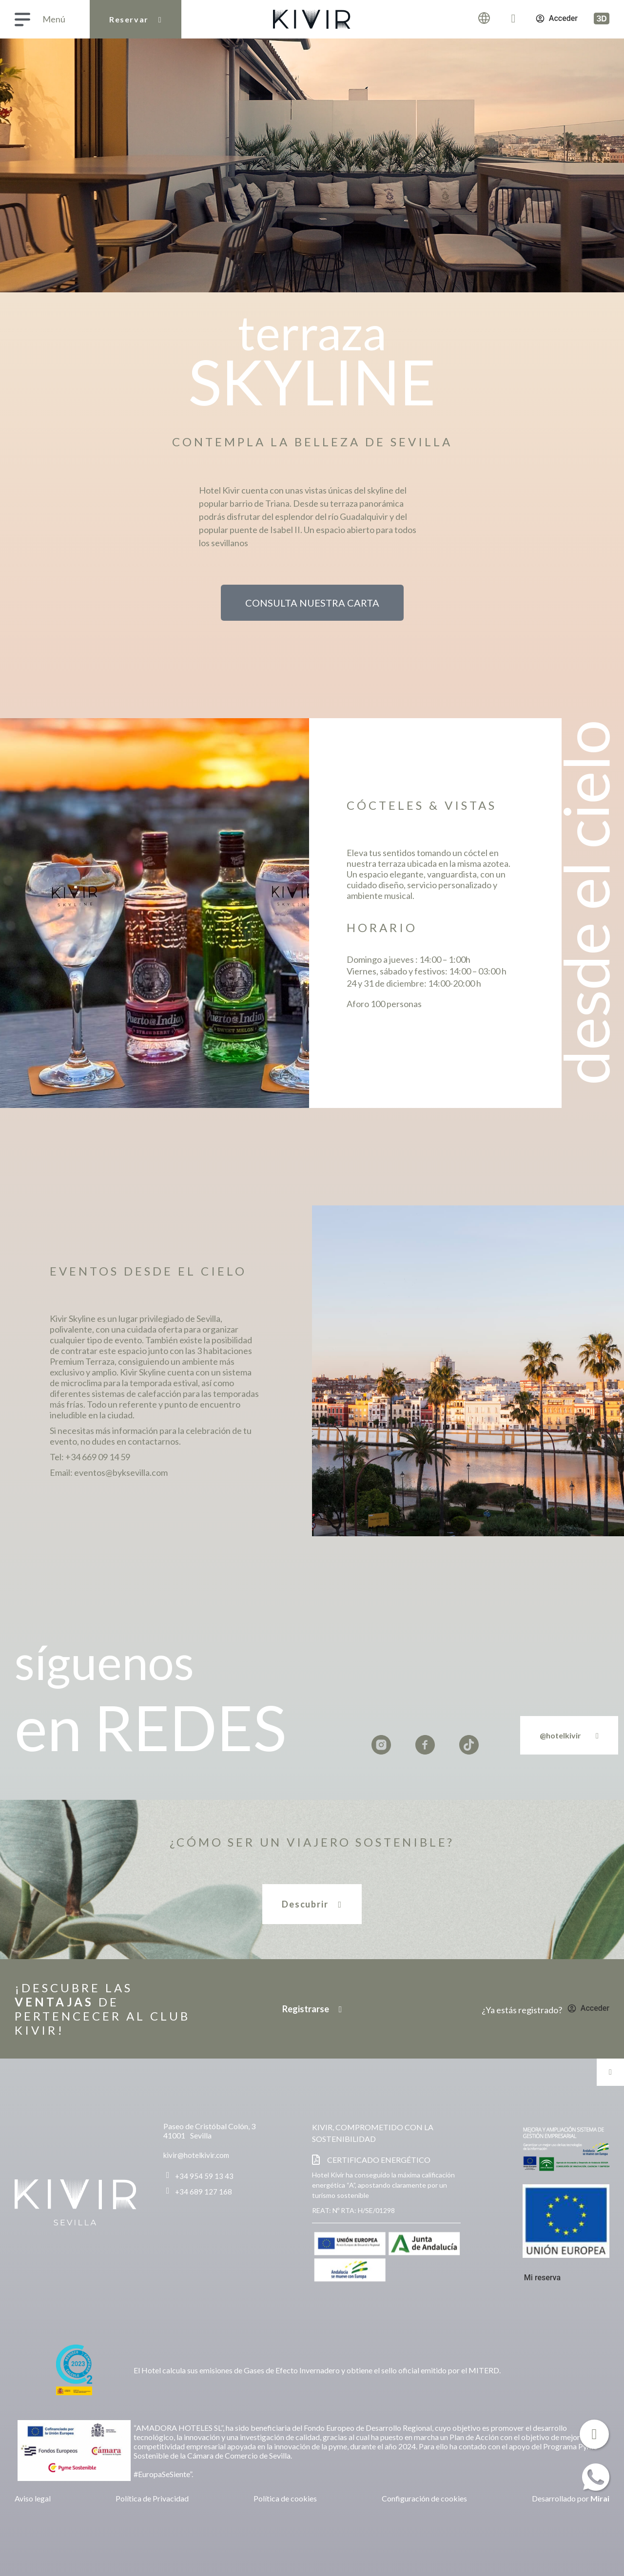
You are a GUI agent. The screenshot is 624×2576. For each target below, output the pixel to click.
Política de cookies (285, 2498)
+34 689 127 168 (203, 2191)
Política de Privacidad (152, 2498)
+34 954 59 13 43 (204, 2176)
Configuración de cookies (424, 2498)
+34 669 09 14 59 (97, 1456)
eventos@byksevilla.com (121, 1472)
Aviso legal (33, 2498)
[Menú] (22, 19)
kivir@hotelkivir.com (196, 2155)
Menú (53, 19)
